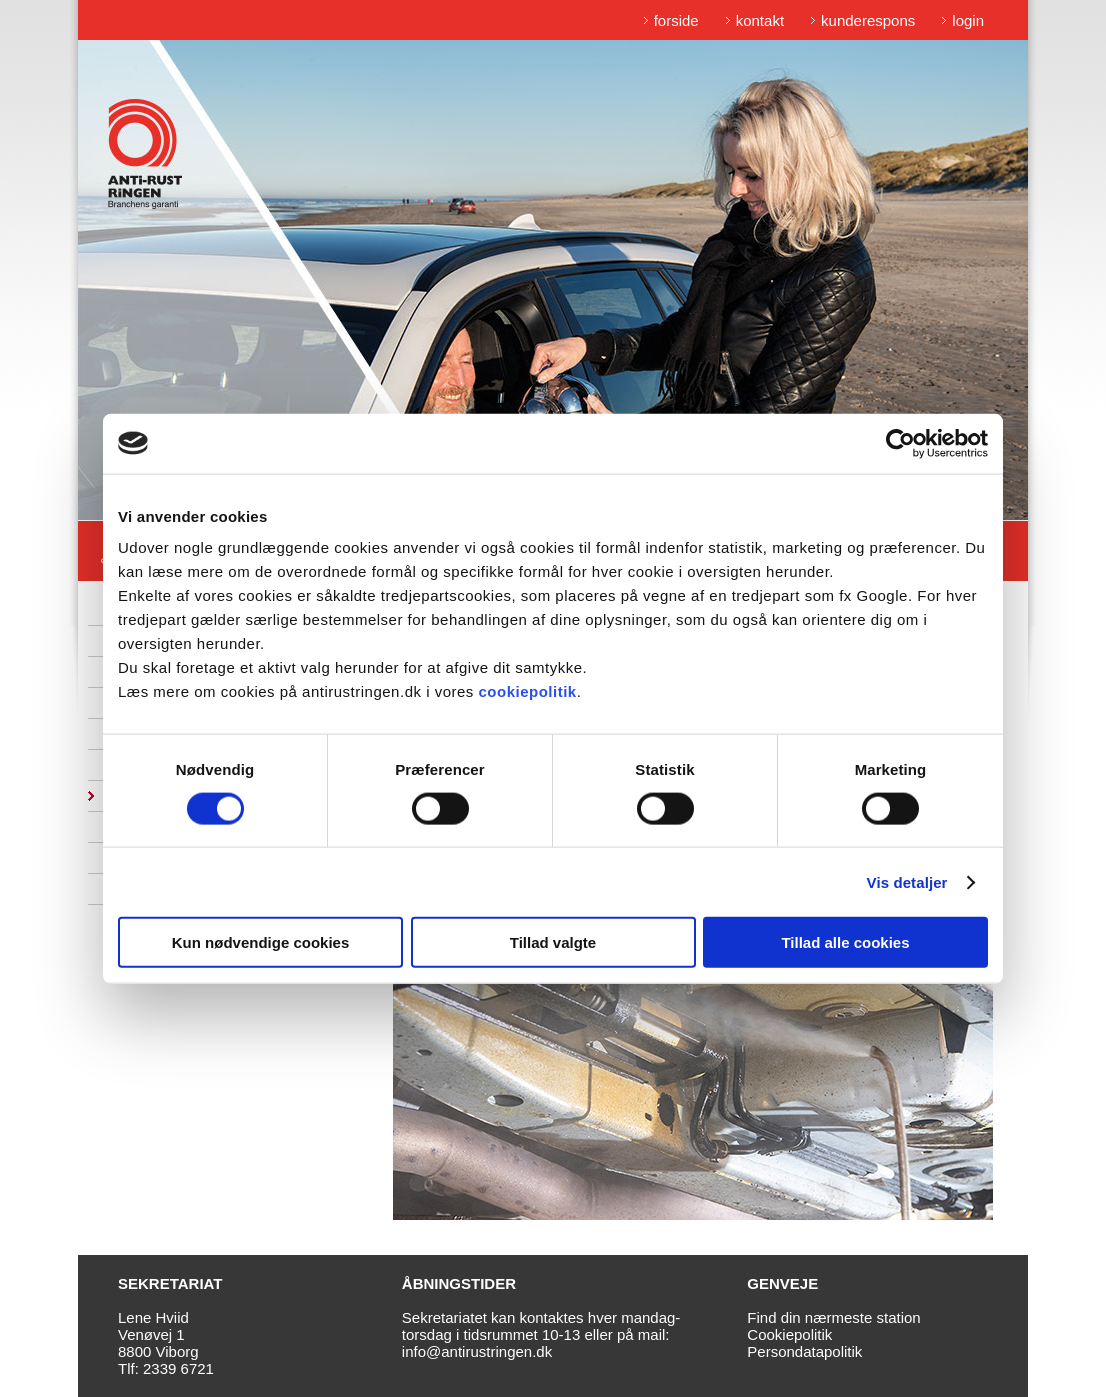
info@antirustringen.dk (477, 1351)
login (968, 20)
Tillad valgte (553, 942)
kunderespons (868, 20)
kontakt (760, 20)
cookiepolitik (527, 691)
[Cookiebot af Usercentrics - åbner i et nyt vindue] (900, 443)
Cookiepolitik (789, 1334)
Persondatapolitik (804, 1351)
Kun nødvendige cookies (261, 942)
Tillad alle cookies (845, 942)
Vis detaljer (907, 881)
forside (676, 20)
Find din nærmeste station (833, 1317)
